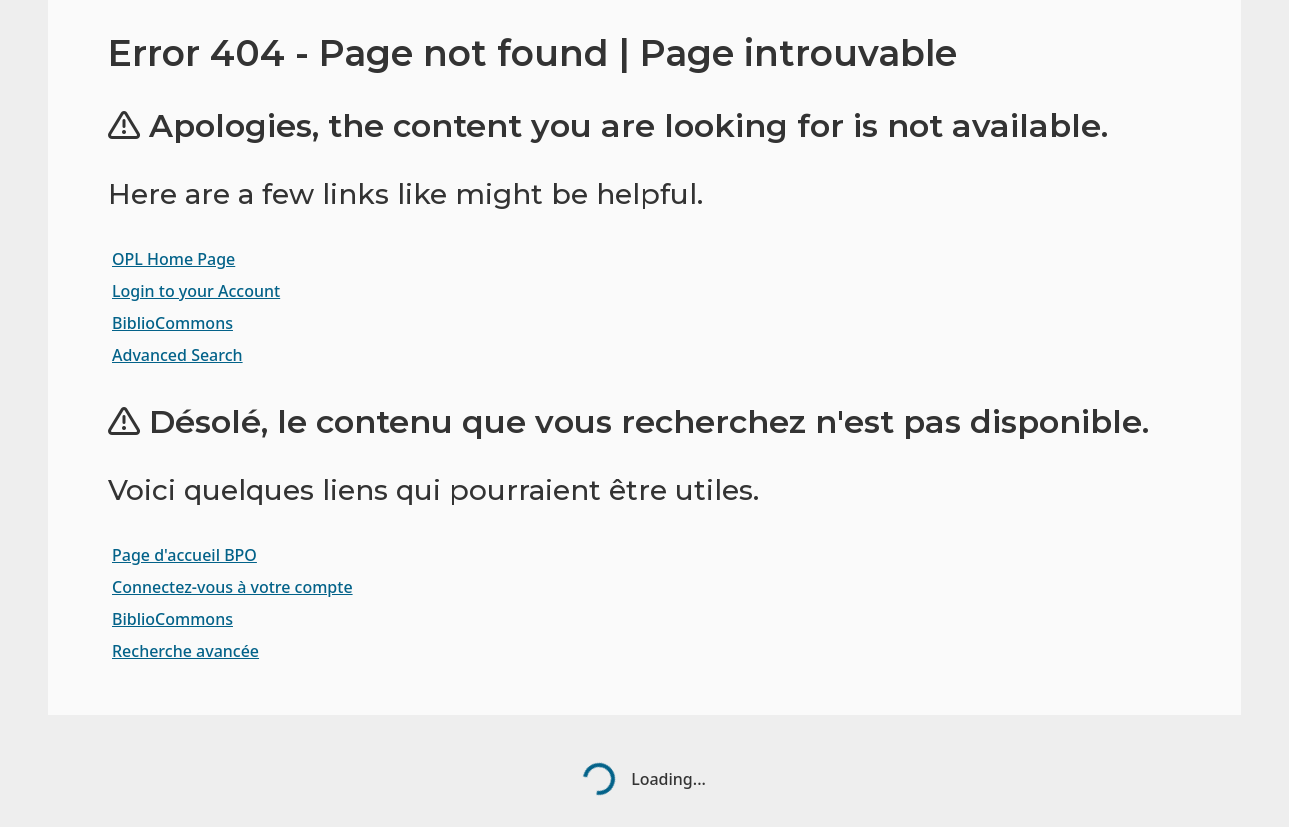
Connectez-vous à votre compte (232, 587)
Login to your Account (196, 291)
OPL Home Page (173, 259)
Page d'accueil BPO (184, 555)
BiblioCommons (172, 323)
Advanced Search (177, 355)
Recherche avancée (185, 651)
